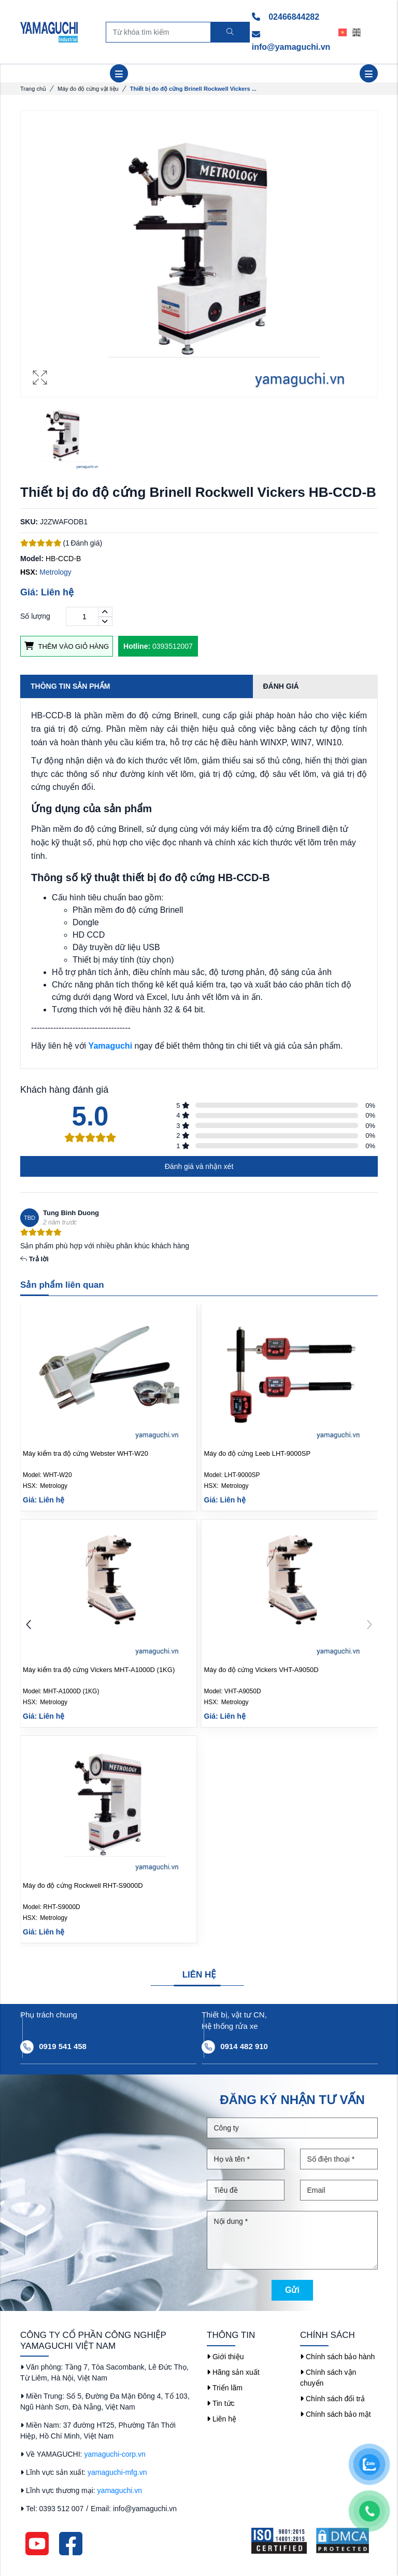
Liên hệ (221, 2419)
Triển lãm (225, 2388)
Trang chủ (33, 89)
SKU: (29, 522)
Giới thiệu (225, 2356)
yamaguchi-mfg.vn (117, 2472)
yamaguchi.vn (119, 2490)
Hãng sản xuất (233, 2372)
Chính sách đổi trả (332, 2398)
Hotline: (136, 646)
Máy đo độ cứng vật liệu (88, 89)
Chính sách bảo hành (337, 2356)
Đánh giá (281, 686)
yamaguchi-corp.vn (114, 2454)
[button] (369, 1626)
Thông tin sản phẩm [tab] (70, 686)
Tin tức (221, 2403)
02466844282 (285, 16)
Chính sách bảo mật (335, 2414)
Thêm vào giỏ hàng (66, 646)
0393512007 (158, 646)
